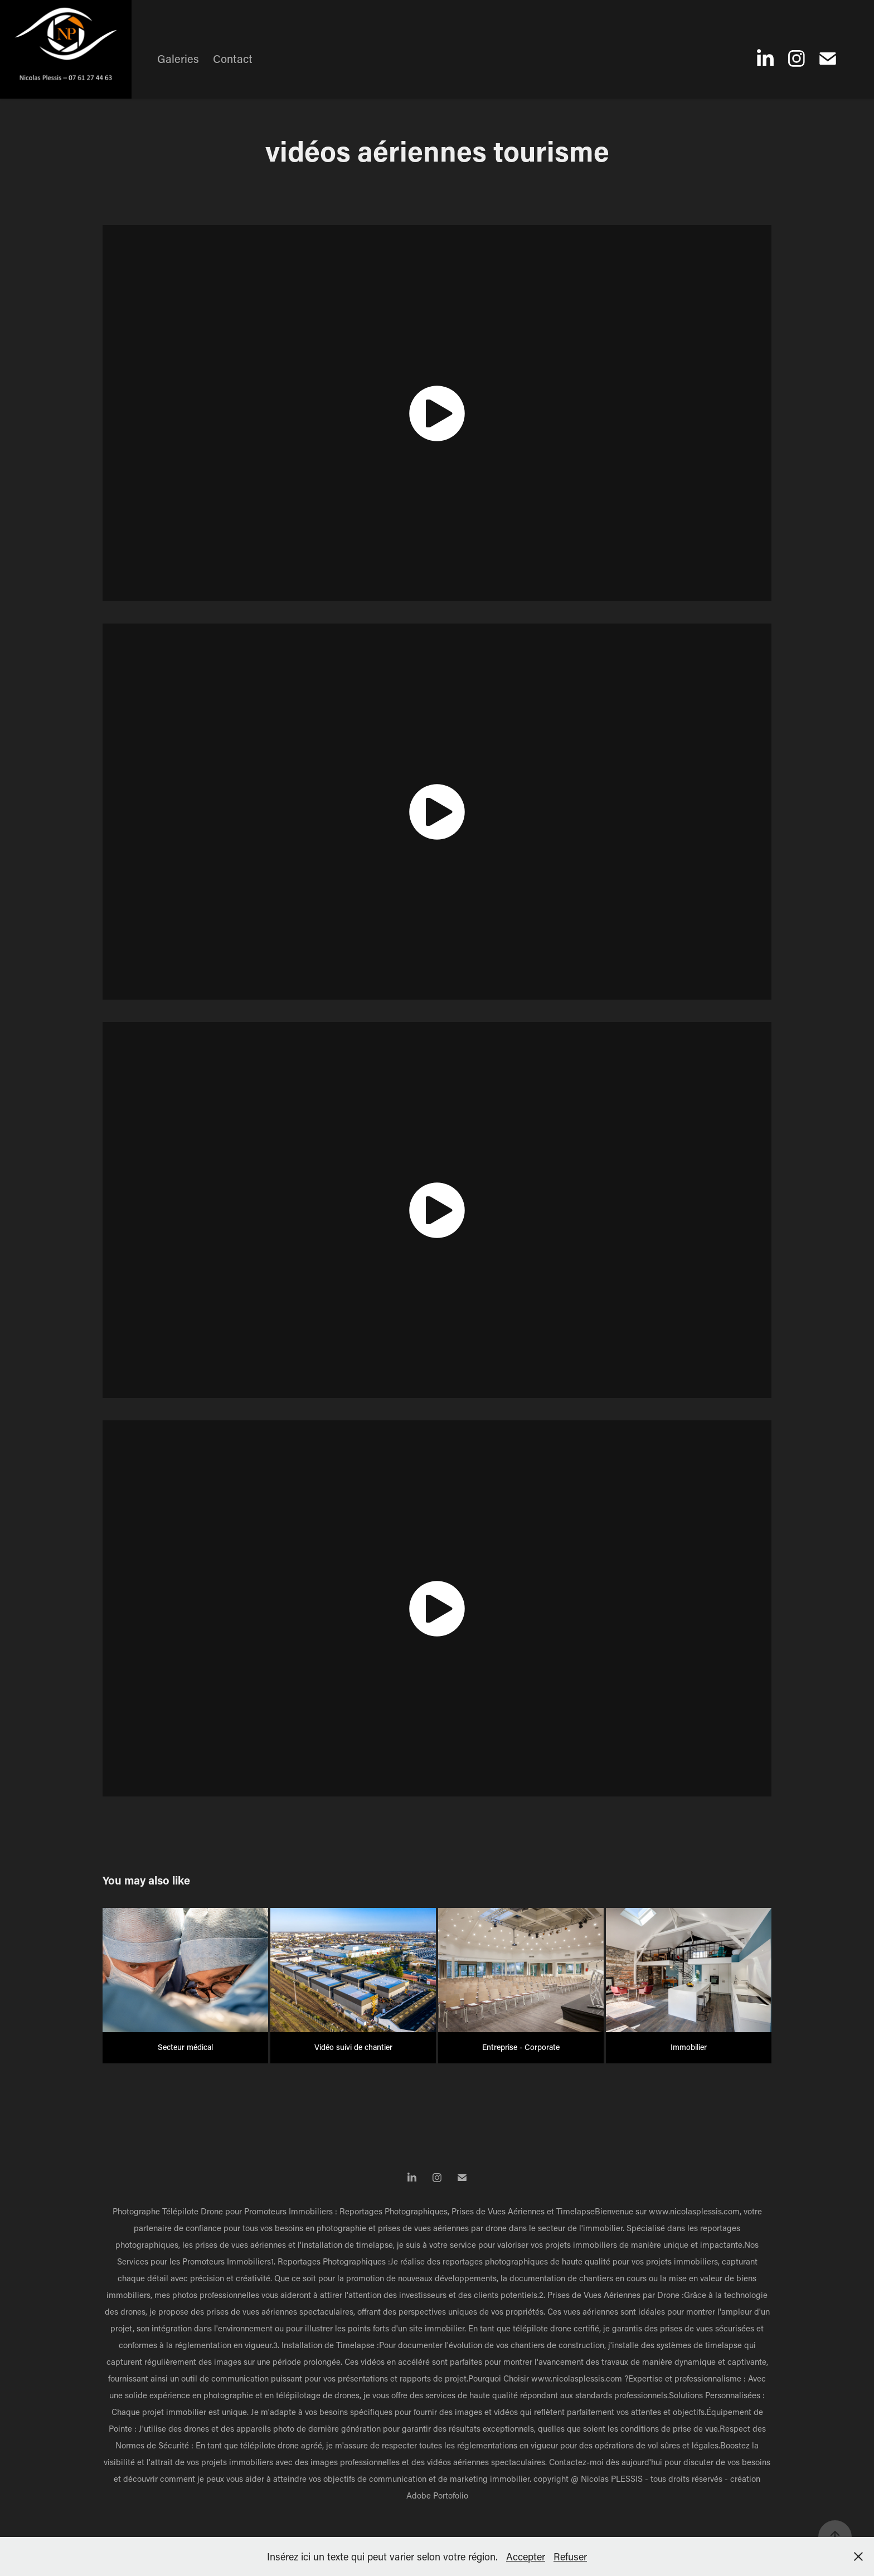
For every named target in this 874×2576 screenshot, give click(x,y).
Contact (233, 58)
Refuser (570, 2556)
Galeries (178, 58)
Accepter (525, 2556)
